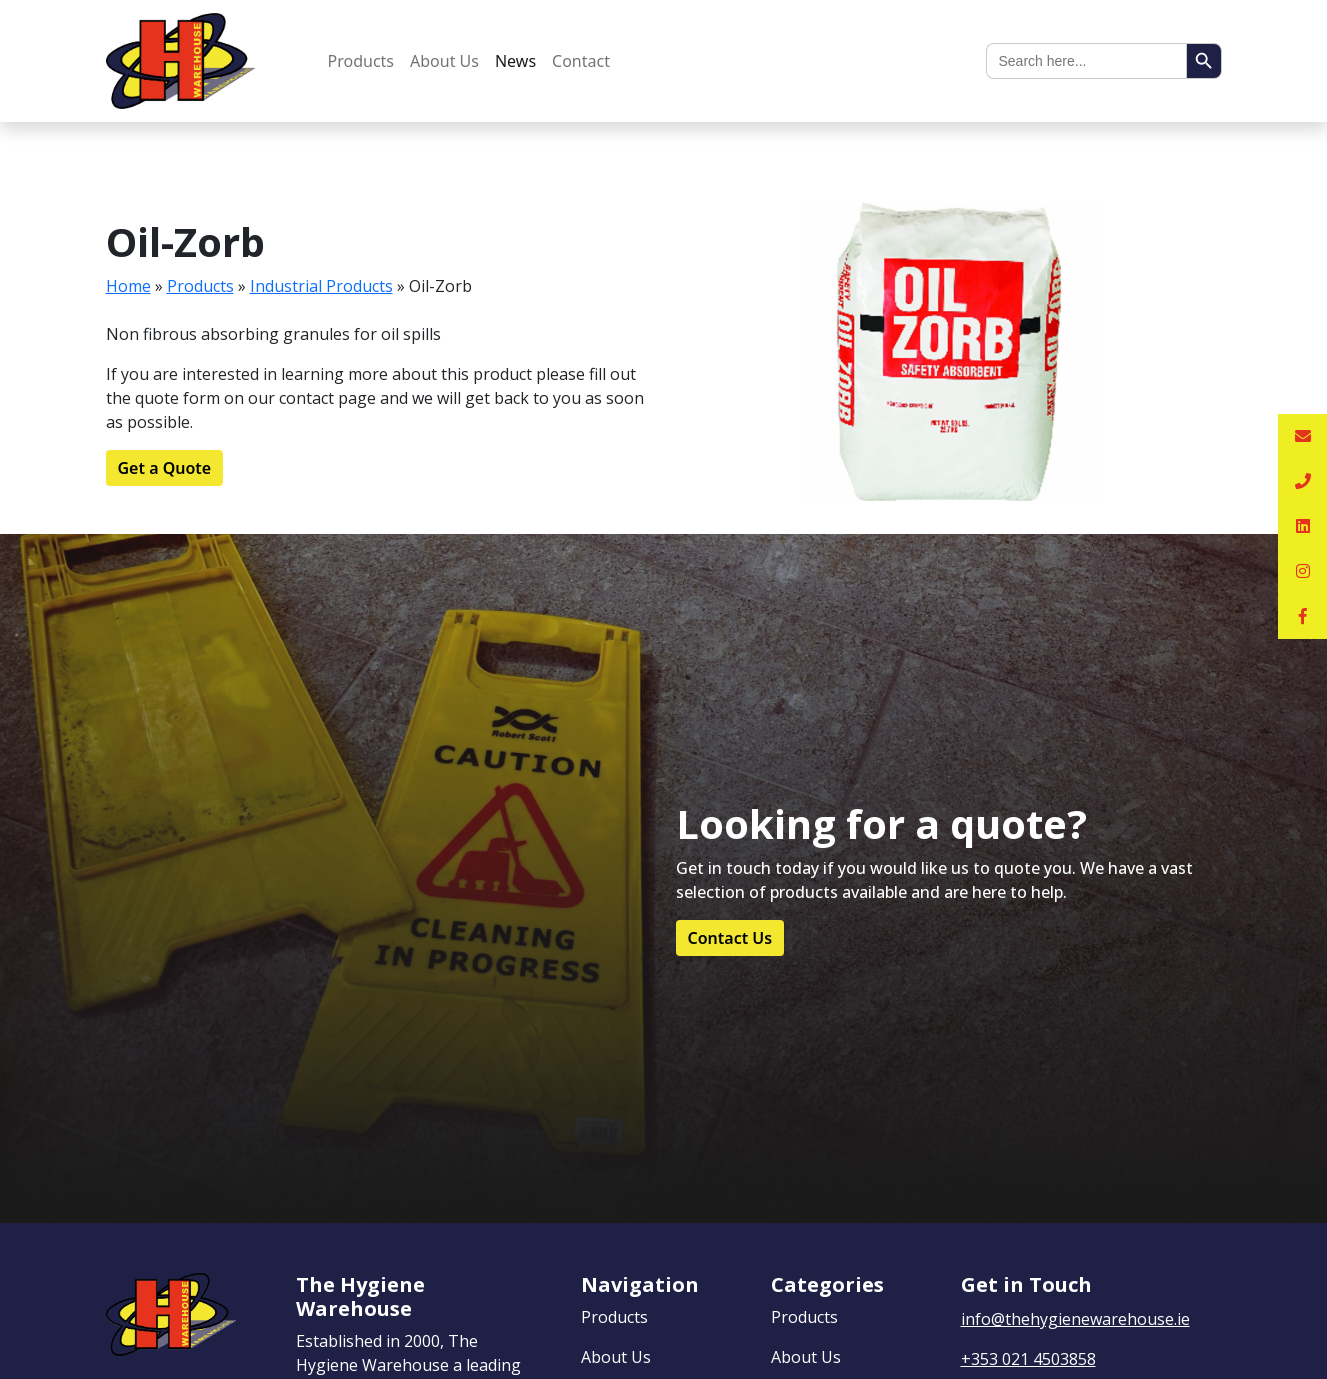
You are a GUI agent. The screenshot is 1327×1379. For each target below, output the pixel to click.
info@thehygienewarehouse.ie (1075, 1319)
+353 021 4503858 (1028, 1359)
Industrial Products (321, 286)
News (515, 61)
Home (128, 286)
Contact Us (730, 938)
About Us (444, 61)
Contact (581, 61)
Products (361, 61)
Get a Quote (165, 468)
